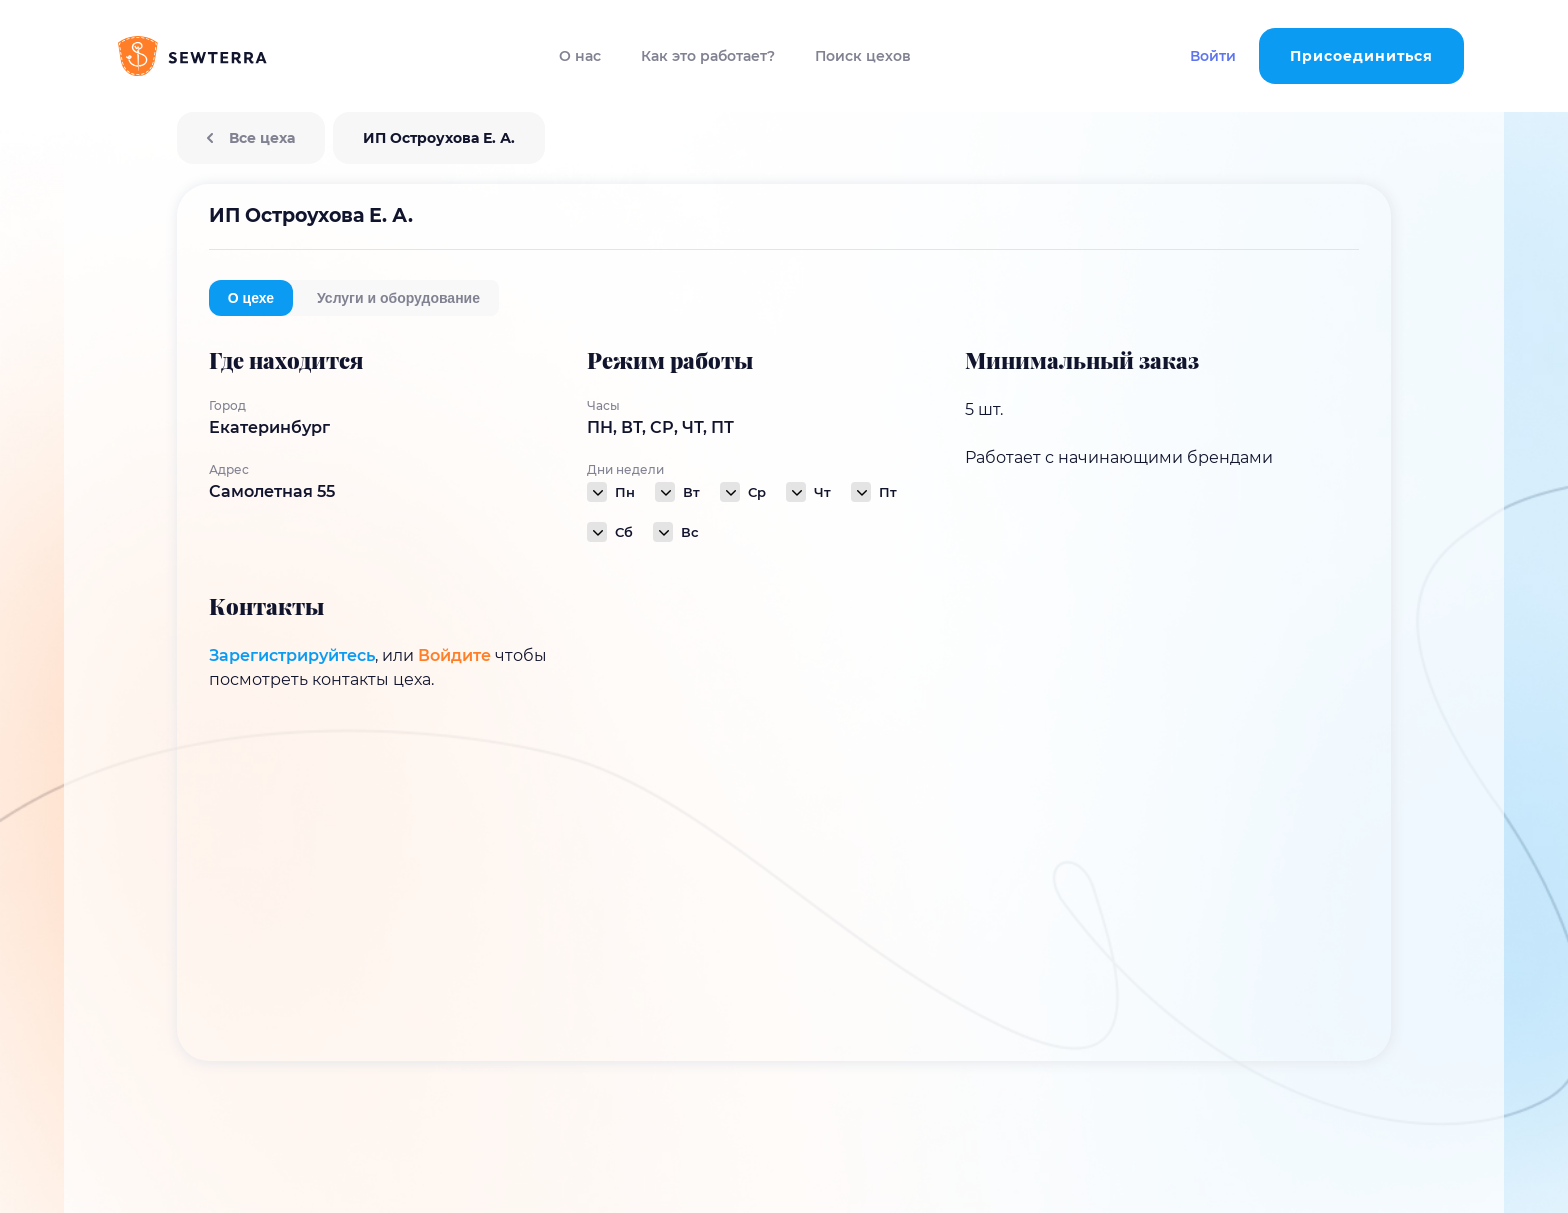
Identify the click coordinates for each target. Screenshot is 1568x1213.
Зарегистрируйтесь (292, 655)
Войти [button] (1213, 56)
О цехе (251, 298)
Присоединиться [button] (1361, 56)
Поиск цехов (863, 56)
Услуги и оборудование (398, 298)
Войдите (454, 655)
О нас (580, 56)
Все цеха (251, 138)
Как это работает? (708, 56)
